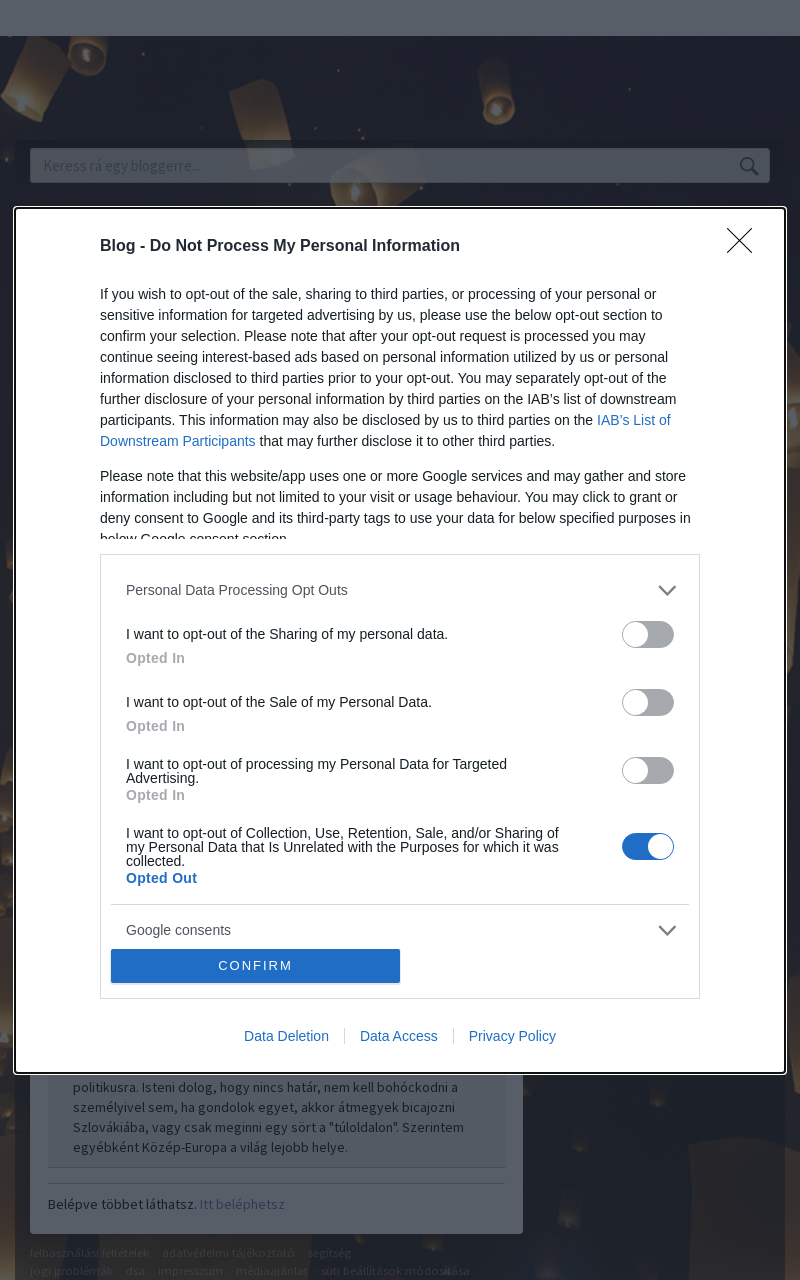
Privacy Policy (512, 1036)
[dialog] (400, 640)
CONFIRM (255, 965)
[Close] (746, 247)
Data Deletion (286, 1036)
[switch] (648, 634)
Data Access (399, 1036)
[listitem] (400, 590)
